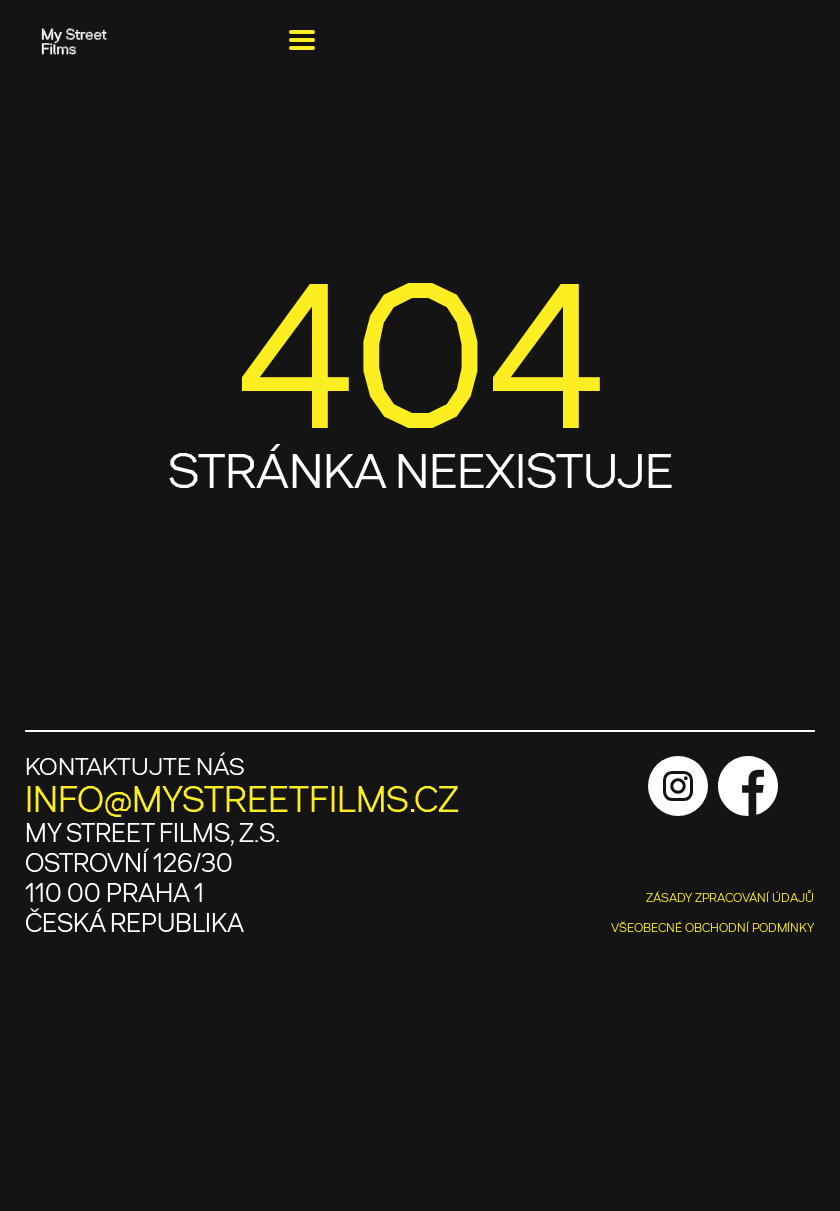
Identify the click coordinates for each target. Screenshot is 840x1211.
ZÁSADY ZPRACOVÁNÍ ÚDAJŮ (730, 898)
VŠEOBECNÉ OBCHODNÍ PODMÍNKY (712, 928)
